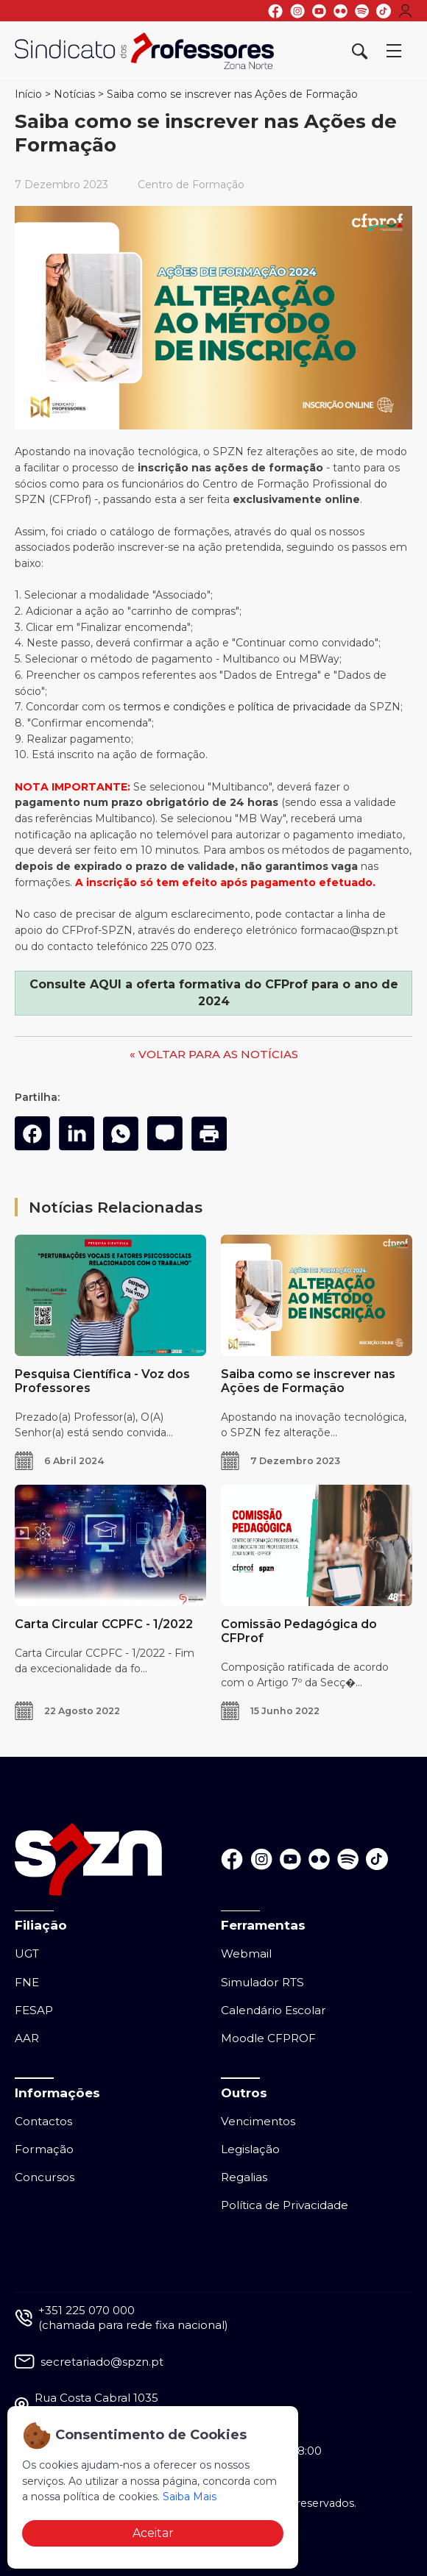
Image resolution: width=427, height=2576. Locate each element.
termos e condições (174, 706)
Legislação (250, 2149)
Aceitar (153, 2533)
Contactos (43, 2121)
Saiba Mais (189, 2496)
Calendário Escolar (273, 2010)
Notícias (74, 94)
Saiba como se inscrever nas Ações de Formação (232, 94)
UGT (27, 1953)
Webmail (246, 1953)
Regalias (244, 2177)
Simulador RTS (262, 1982)
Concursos (44, 2177)
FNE (27, 1982)
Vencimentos (258, 2121)
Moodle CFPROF (268, 2038)
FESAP (34, 2010)
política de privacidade (294, 706)
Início (28, 94)
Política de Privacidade (284, 2205)
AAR (27, 2038)
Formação (44, 2149)
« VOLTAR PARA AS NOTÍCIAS (214, 1054)
